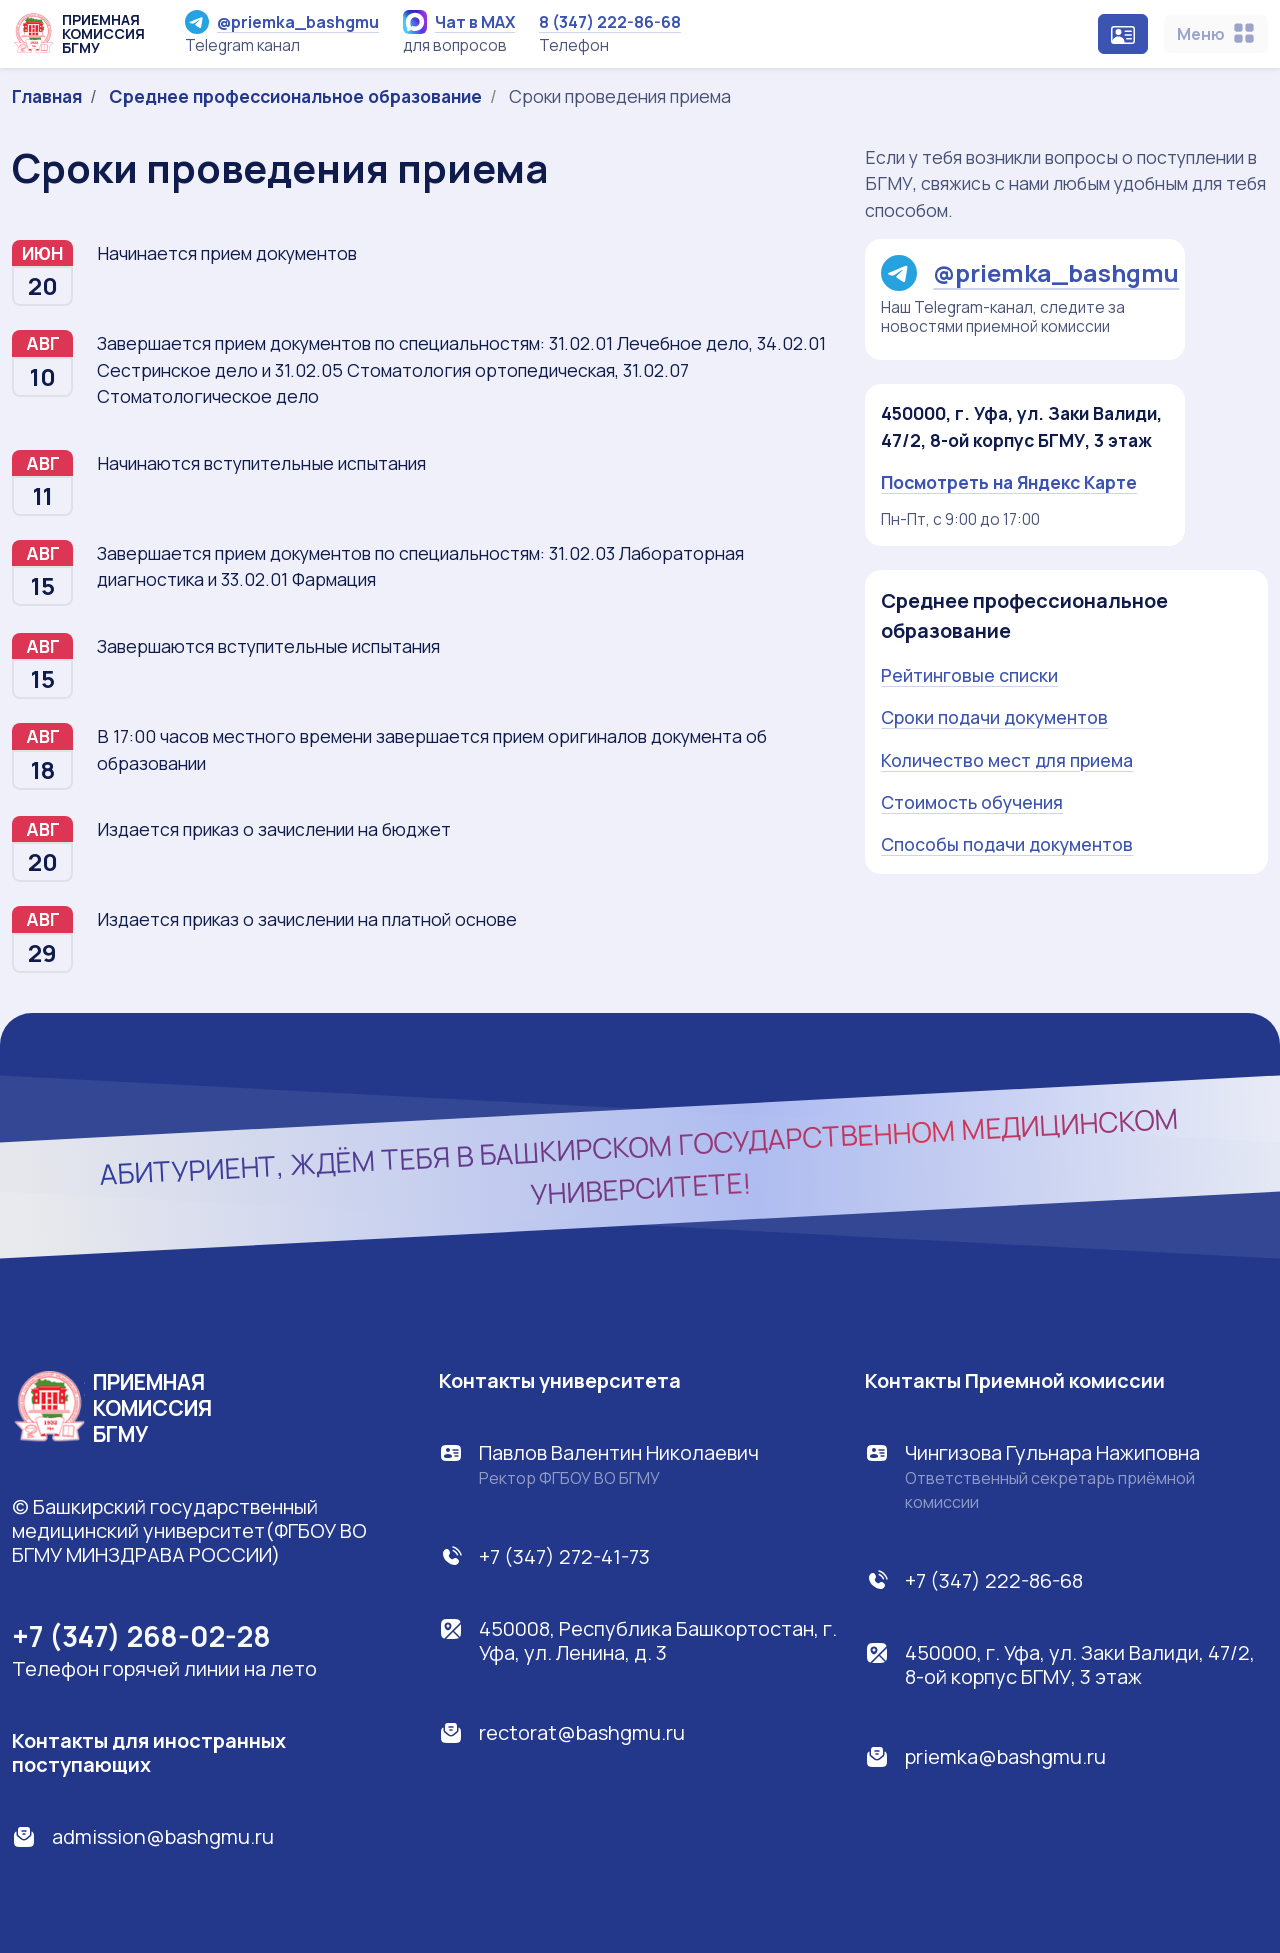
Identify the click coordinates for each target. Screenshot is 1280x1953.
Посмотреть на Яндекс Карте (1009, 482)
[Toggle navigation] (1216, 34)
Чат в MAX (459, 22)
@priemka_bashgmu (282, 22)
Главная (47, 96)
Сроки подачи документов (994, 717)
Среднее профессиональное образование (295, 96)
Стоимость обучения (972, 802)
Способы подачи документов (1007, 844)
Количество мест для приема (1007, 760)
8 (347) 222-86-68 (610, 22)
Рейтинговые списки (969, 675)
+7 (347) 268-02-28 (141, 1636)
